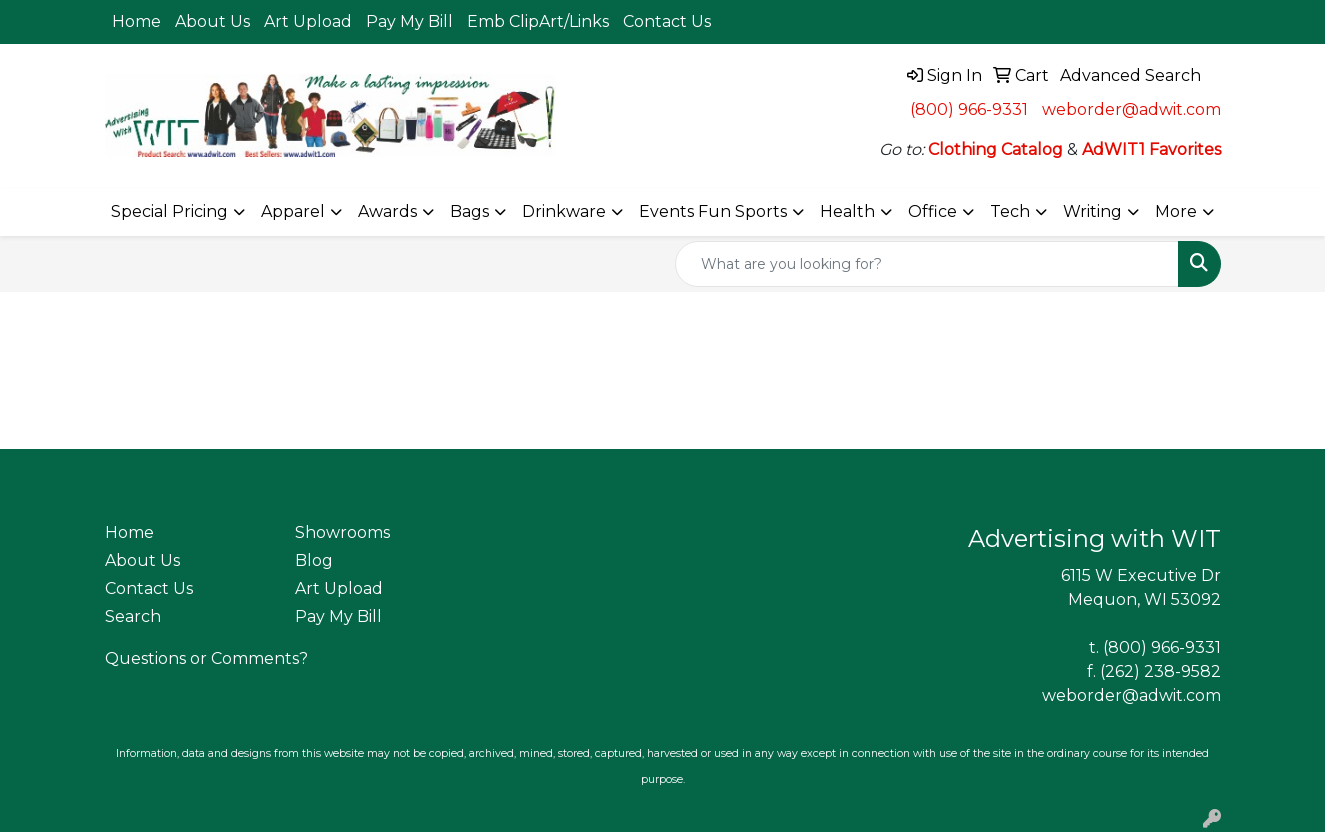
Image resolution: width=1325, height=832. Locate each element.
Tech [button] (1010, 211)
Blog (314, 560)
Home (136, 21)
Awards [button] (387, 211)
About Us (212, 21)
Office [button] (932, 211)
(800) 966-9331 (969, 109)
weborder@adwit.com (1131, 109)
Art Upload (308, 21)
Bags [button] (469, 211)
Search (133, 616)
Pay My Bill (409, 21)
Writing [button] (1092, 211)
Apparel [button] (293, 211)
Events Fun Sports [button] (713, 211)
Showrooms (342, 532)
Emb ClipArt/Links (538, 21)
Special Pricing (169, 211)
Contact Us (667, 21)
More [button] (1176, 211)
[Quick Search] (927, 264)
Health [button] (847, 211)
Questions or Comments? (206, 658)
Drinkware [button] (564, 211)
